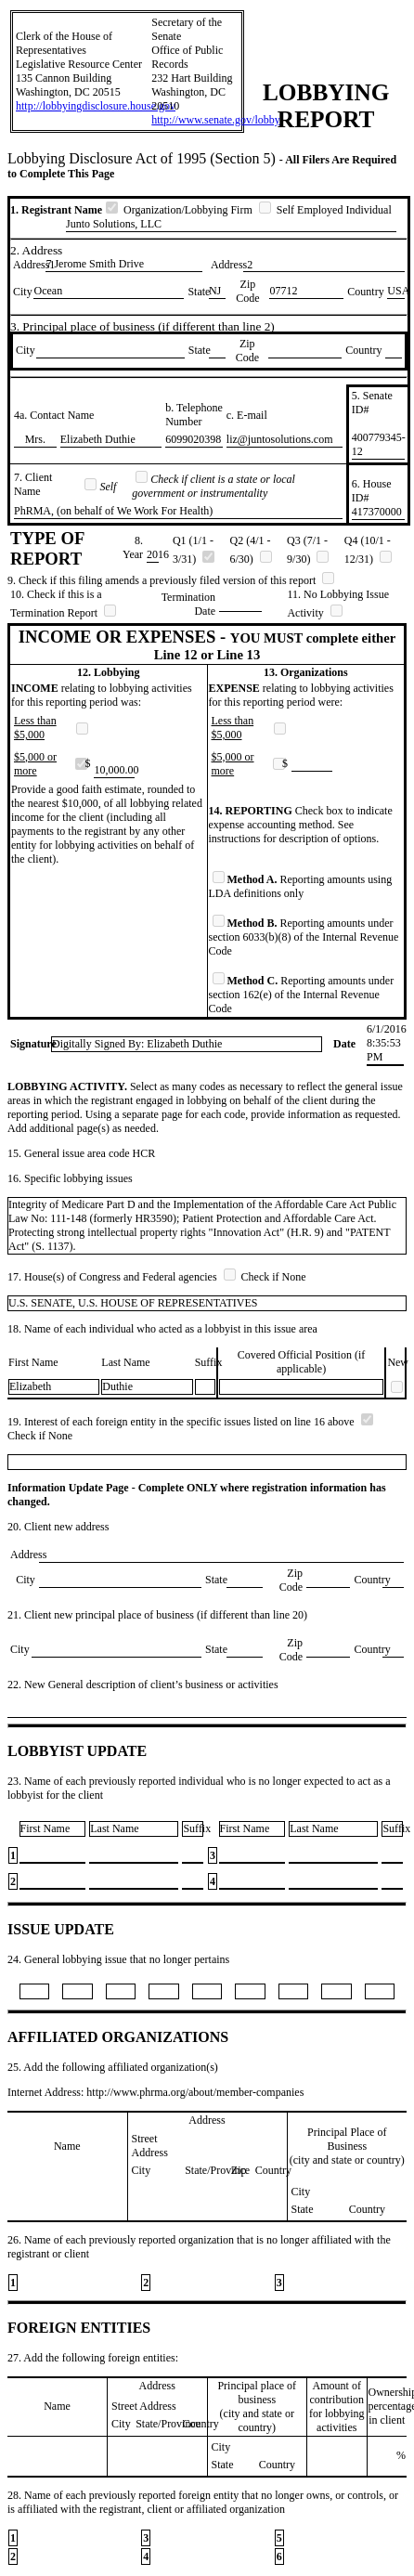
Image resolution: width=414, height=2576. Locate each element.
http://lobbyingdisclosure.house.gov (95, 105)
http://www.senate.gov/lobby (215, 119)
